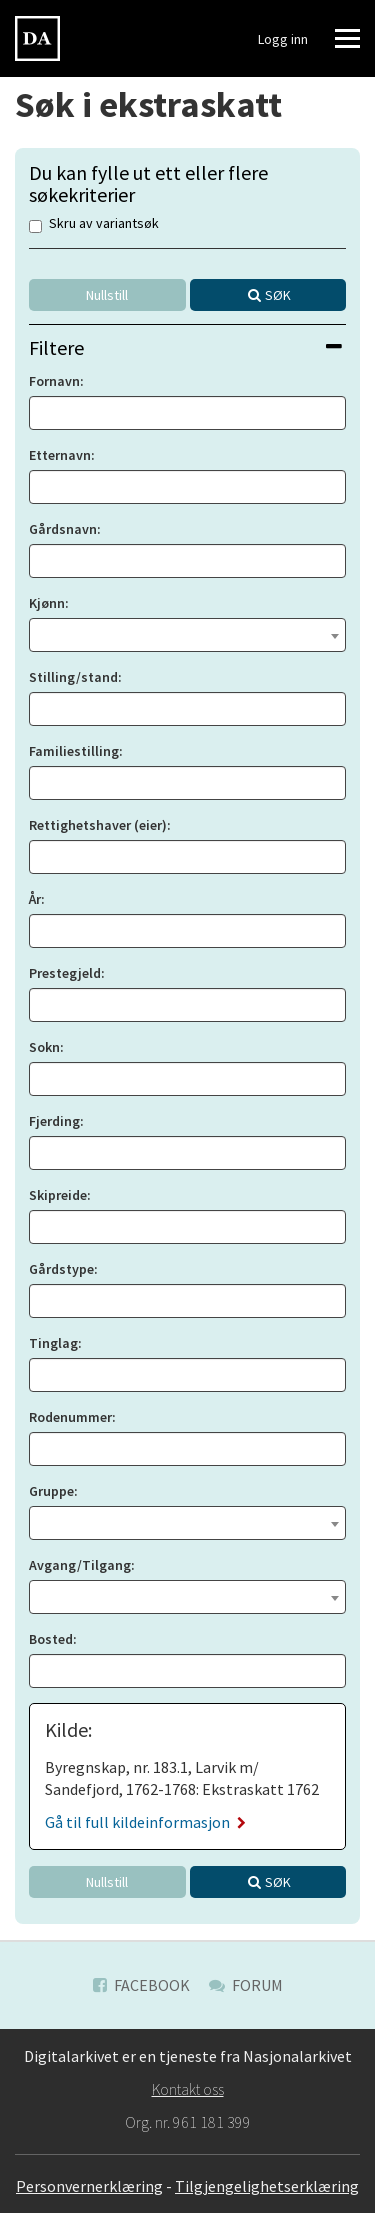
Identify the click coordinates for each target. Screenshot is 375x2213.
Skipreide (58, 1195)
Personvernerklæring (89, 2186)
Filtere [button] (185, 347)
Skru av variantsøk (94, 224)
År (35, 899)
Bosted (51, 1639)
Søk (278, 295)
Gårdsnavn (63, 529)
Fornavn (54, 381)
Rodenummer (70, 1417)
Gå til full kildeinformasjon (145, 1822)
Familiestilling (74, 751)
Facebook (141, 1985)
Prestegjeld (65, 973)
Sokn (44, 1047)
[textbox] (187, 633)
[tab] (187, 347)
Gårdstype (61, 1269)
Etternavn (60, 455)
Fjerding (54, 1121)
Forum (246, 1985)
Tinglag (53, 1343)
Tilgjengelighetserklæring (267, 2186)
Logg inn (283, 39)
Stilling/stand (73, 677)
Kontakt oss (188, 2089)
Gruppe (51, 1491)
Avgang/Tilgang (80, 1565)
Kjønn (47, 603)
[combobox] (187, 635)
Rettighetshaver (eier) (98, 825)
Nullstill (107, 295)
